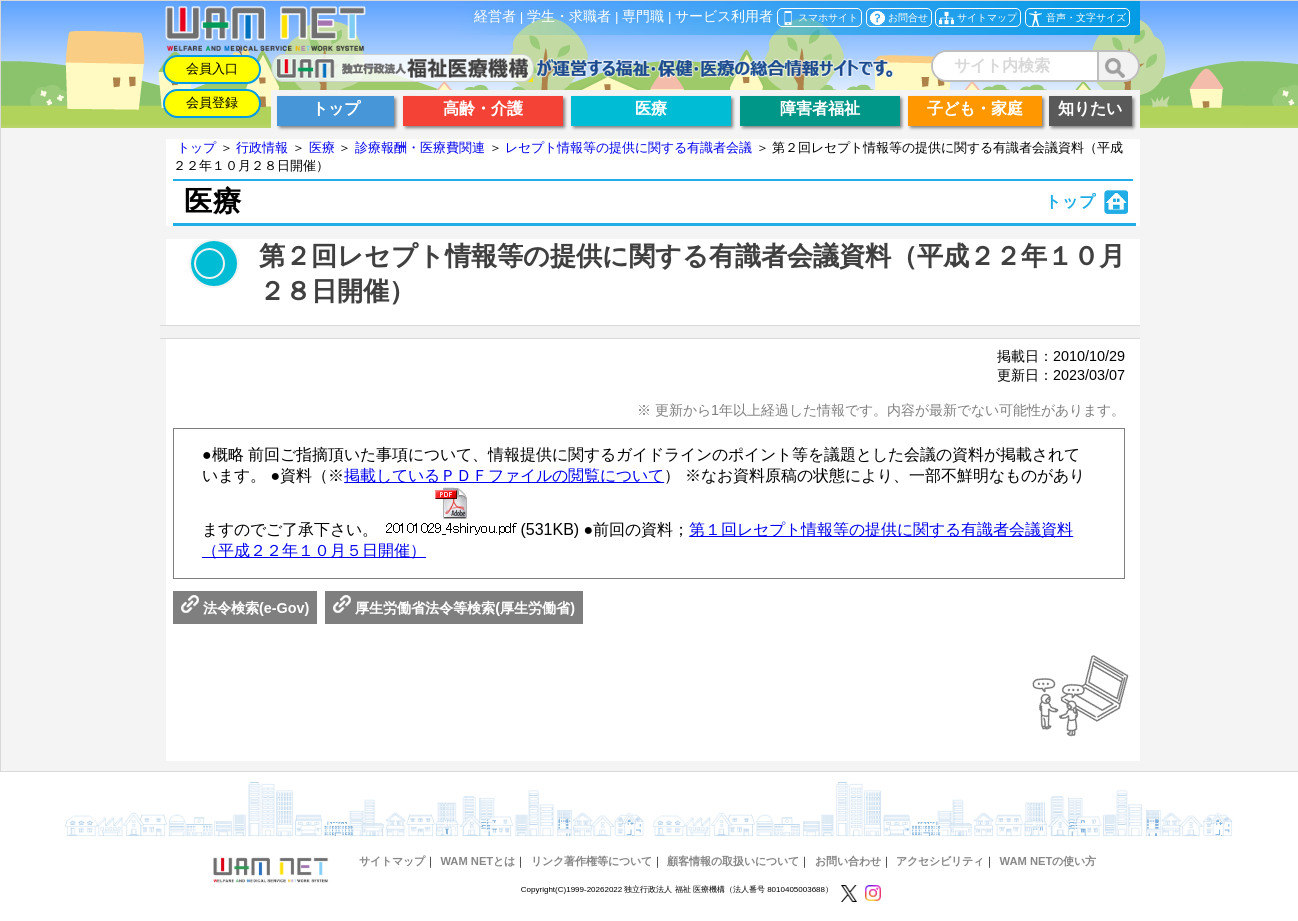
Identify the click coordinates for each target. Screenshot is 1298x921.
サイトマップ (392, 861)
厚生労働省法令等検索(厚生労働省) (454, 608)
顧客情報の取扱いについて (733, 861)
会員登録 (212, 102)
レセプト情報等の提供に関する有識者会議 (628, 147)
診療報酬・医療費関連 (420, 147)
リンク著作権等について (591, 861)
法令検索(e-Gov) (245, 608)
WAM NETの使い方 (1047, 861)
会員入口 (212, 68)
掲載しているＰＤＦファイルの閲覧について (504, 475)
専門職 (643, 16)
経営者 (495, 16)
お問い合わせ (848, 861)
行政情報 (262, 147)
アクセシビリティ (940, 861)
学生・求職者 (569, 16)
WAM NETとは (477, 861)
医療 (322, 147)
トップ (196, 147)
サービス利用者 (724, 16)
